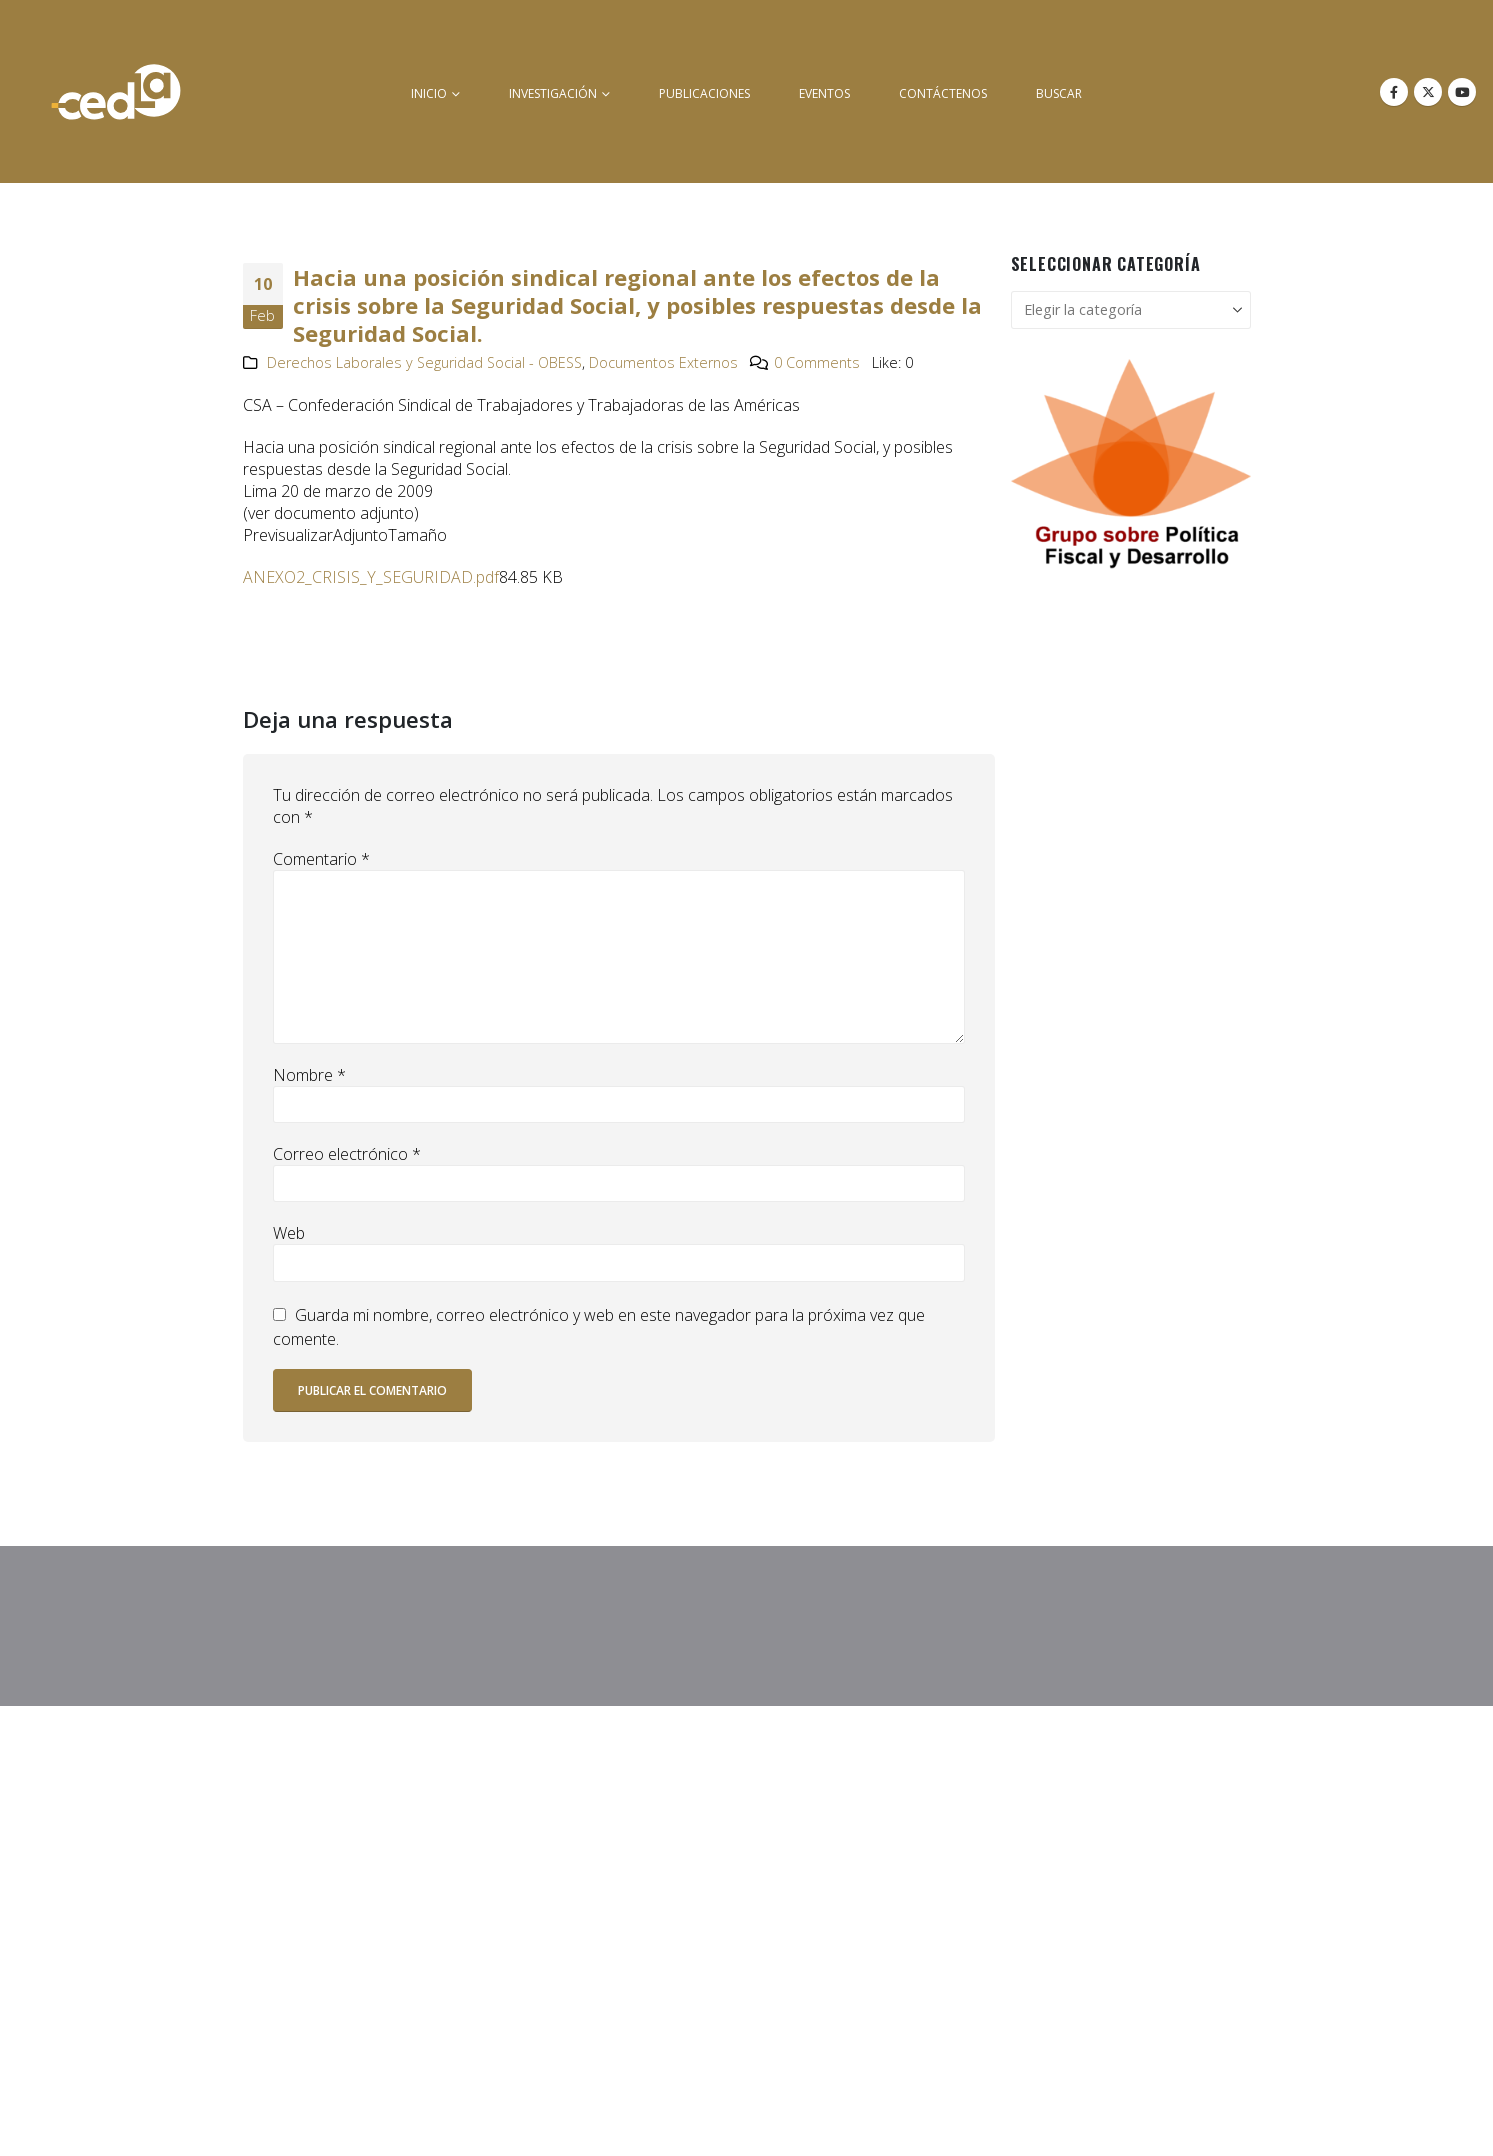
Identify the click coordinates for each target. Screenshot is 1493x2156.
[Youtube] (1462, 92)
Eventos (824, 93)
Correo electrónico (347, 1154)
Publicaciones (704, 93)
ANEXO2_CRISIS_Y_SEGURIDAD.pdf (371, 577)
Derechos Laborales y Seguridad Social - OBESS (424, 362)
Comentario (321, 859)
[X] (1428, 92)
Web (289, 1233)
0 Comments (817, 362)
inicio (429, 93)
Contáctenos (943, 93)
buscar (1059, 93)
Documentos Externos (663, 362)
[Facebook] (1394, 92)
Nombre (309, 1075)
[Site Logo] (116, 91)
